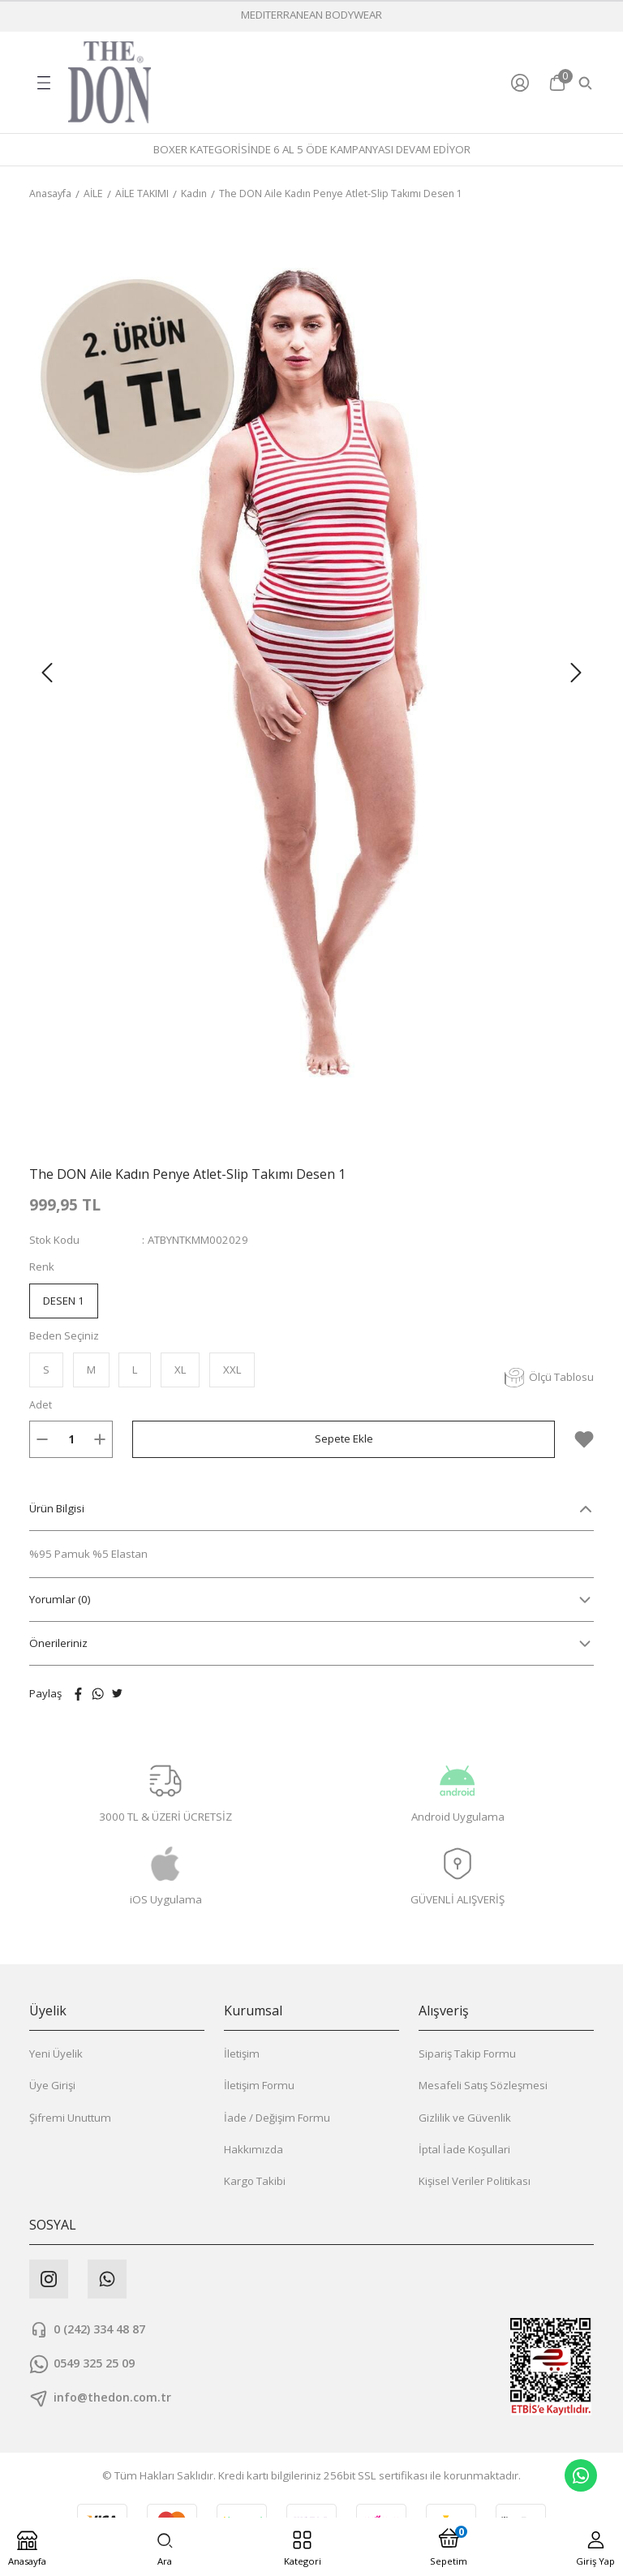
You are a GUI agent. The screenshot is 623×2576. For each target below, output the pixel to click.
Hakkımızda (253, 2150)
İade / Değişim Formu (277, 2118)
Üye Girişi (52, 2086)
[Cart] (557, 82)
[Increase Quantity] (100, 1440)
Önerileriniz (58, 1643)
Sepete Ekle (344, 1439)
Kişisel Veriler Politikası (475, 2181)
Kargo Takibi (255, 2181)
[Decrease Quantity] (42, 1440)
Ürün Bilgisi (56, 1509)
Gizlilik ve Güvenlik (465, 2118)
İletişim (242, 2054)
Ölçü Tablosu (549, 1377)
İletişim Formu (259, 2086)
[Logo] (109, 82)
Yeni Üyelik (56, 2054)
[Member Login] (523, 82)
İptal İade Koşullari (464, 2150)
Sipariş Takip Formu (467, 2054)
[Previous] (47, 672)
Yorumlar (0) (60, 1600)
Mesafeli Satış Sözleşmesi (483, 2086)
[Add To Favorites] (584, 1440)
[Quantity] (71, 1440)
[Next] (576, 672)
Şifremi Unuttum (70, 2118)
